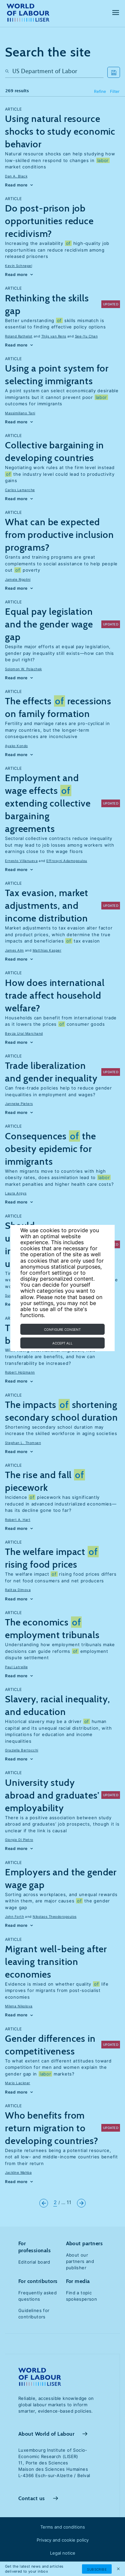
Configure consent (62, 1329)
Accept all (62, 1343)
